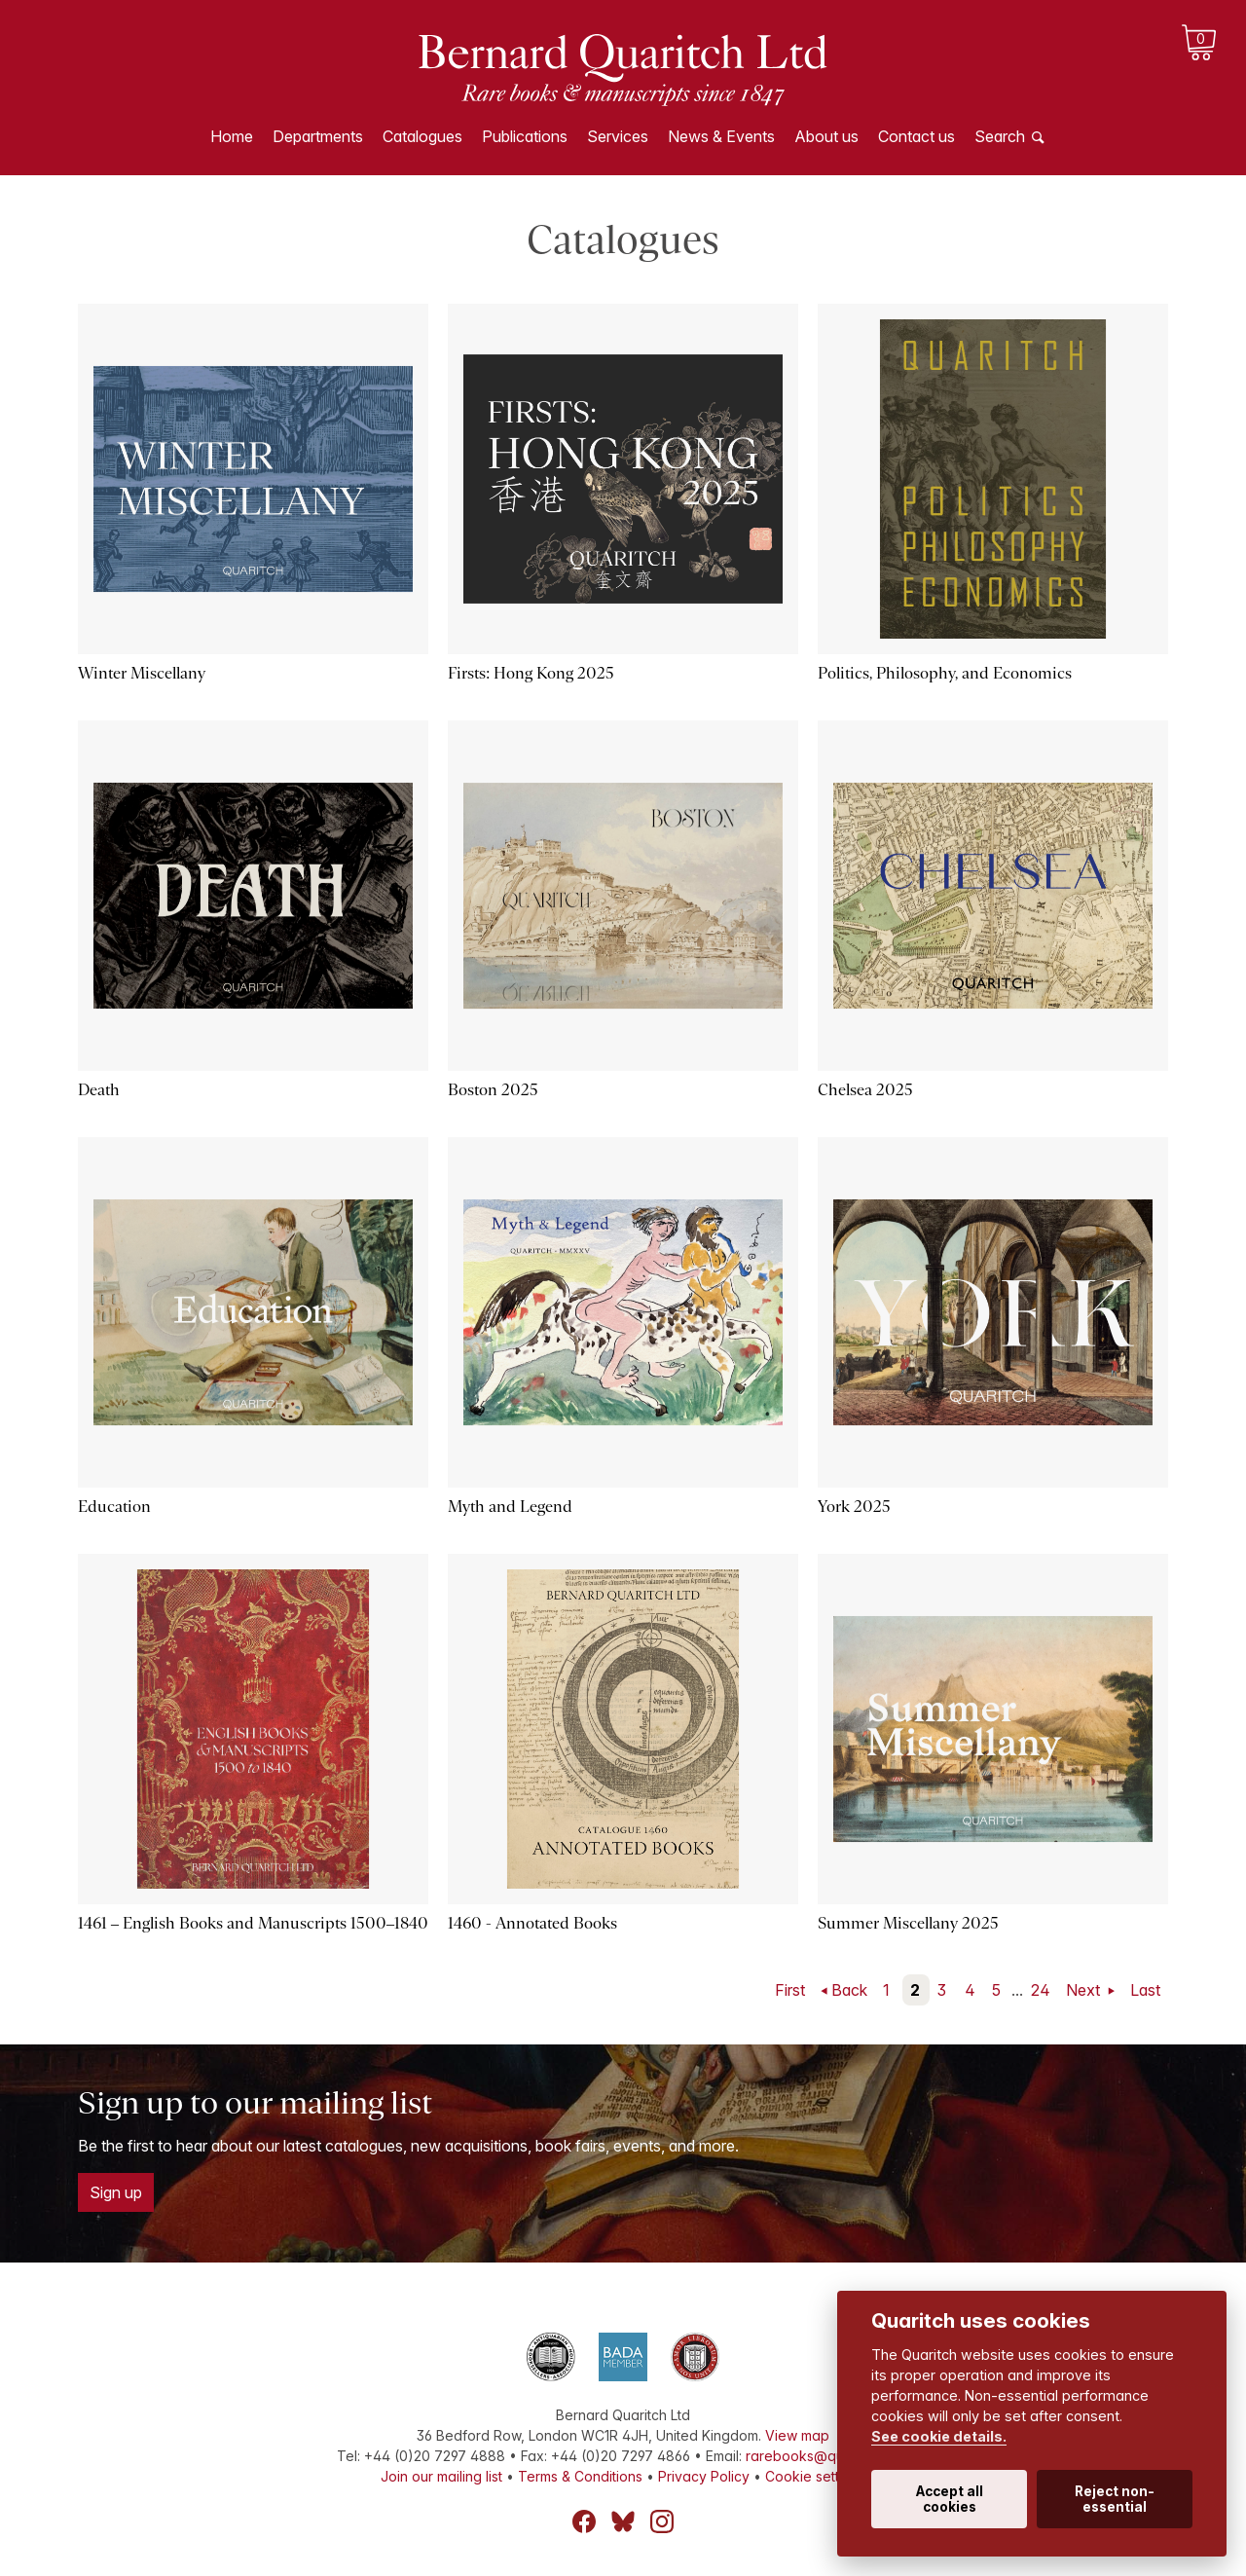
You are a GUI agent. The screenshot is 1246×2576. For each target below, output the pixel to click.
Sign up (116, 2192)
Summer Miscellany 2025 (908, 1923)
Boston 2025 (493, 1090)
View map (797, 2435)
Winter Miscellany (141, 673)
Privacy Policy (704, 2476)
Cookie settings (815, 2476)
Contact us (916, 136)
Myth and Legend (510, 1506)
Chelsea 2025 (865, 1090)
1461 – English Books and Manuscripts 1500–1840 (253, 1923)
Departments (318, 136)
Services (617, 136)
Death (99, 1090)
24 (1040, 1990)
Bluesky (623, 2521)
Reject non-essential (1114, 2499)
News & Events (721, 136)
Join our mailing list (441, 2476)
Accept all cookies (949, 2499)
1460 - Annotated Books (532, 1923)
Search (999, 136)
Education (114, 1506)
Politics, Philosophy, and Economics (945, 673)
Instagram (662, 2521)
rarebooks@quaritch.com (828, 2455)
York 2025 (854, 1506)
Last (1145, 1990)
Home (231, 136)
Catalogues (422, 136)
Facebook (584, 2521)
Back (849, 1990)
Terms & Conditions (580, 2476)
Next (1085, 1990)
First (790, 1990)
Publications (525, 136)
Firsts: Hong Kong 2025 (531, 673)
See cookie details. (939, 2436)
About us (826, 136)
